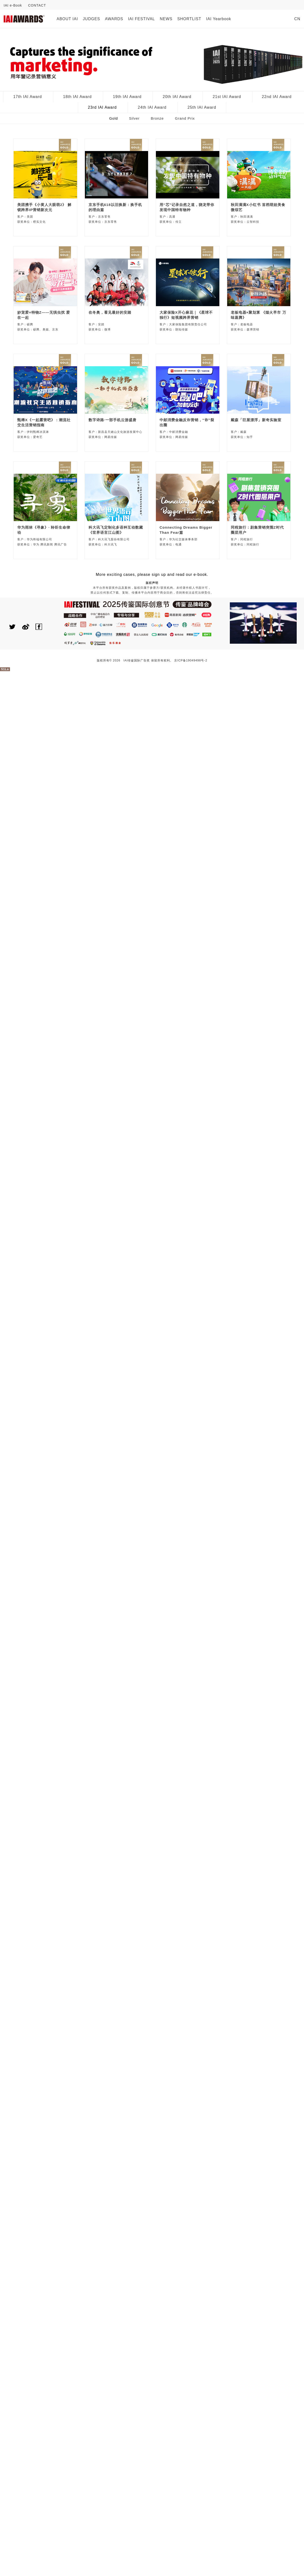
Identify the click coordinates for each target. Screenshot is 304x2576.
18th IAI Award (77, 97)
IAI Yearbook (218, 19)
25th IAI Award (202, 107)
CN (297, 19)
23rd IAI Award (102, 107)
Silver (134, 118)
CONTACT (37, 5)
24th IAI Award (152, 107)
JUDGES (91, 19)
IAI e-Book (13, 5)
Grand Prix (185, 118)
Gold (113, 118)
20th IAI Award (177, 97)
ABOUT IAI (67, 19)
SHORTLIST (189, 19)
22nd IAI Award (277, 97)
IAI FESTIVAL (141, 19)
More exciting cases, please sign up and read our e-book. (152, 574)
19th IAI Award (127, 97)
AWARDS (114, 19)
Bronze (157, 118)
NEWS (166, 19)
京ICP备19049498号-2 (190, 660)
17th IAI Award (27, 97)
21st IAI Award (227, 97)
